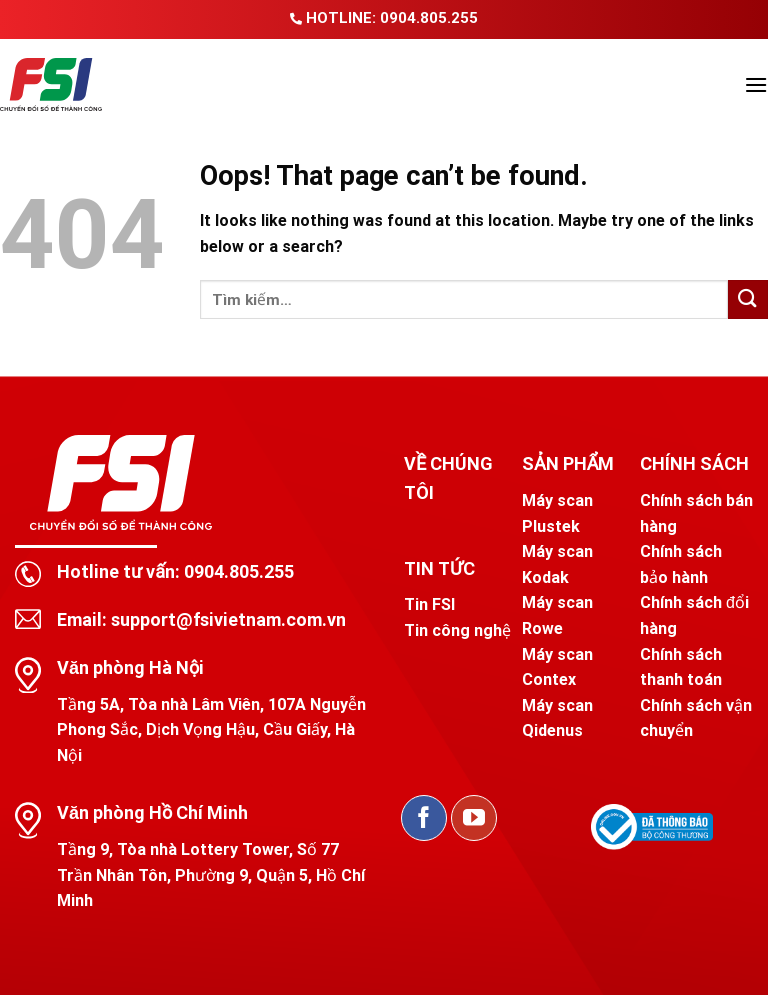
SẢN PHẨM (568, 463)
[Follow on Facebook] (424, 818)
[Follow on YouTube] (474, 818)
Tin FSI (429, 604)
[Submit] (748, 299)
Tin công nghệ (457, 630)
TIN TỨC (439, 568)
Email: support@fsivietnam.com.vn (201, 619)
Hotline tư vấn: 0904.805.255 (175, 571)
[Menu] (756, 84)
